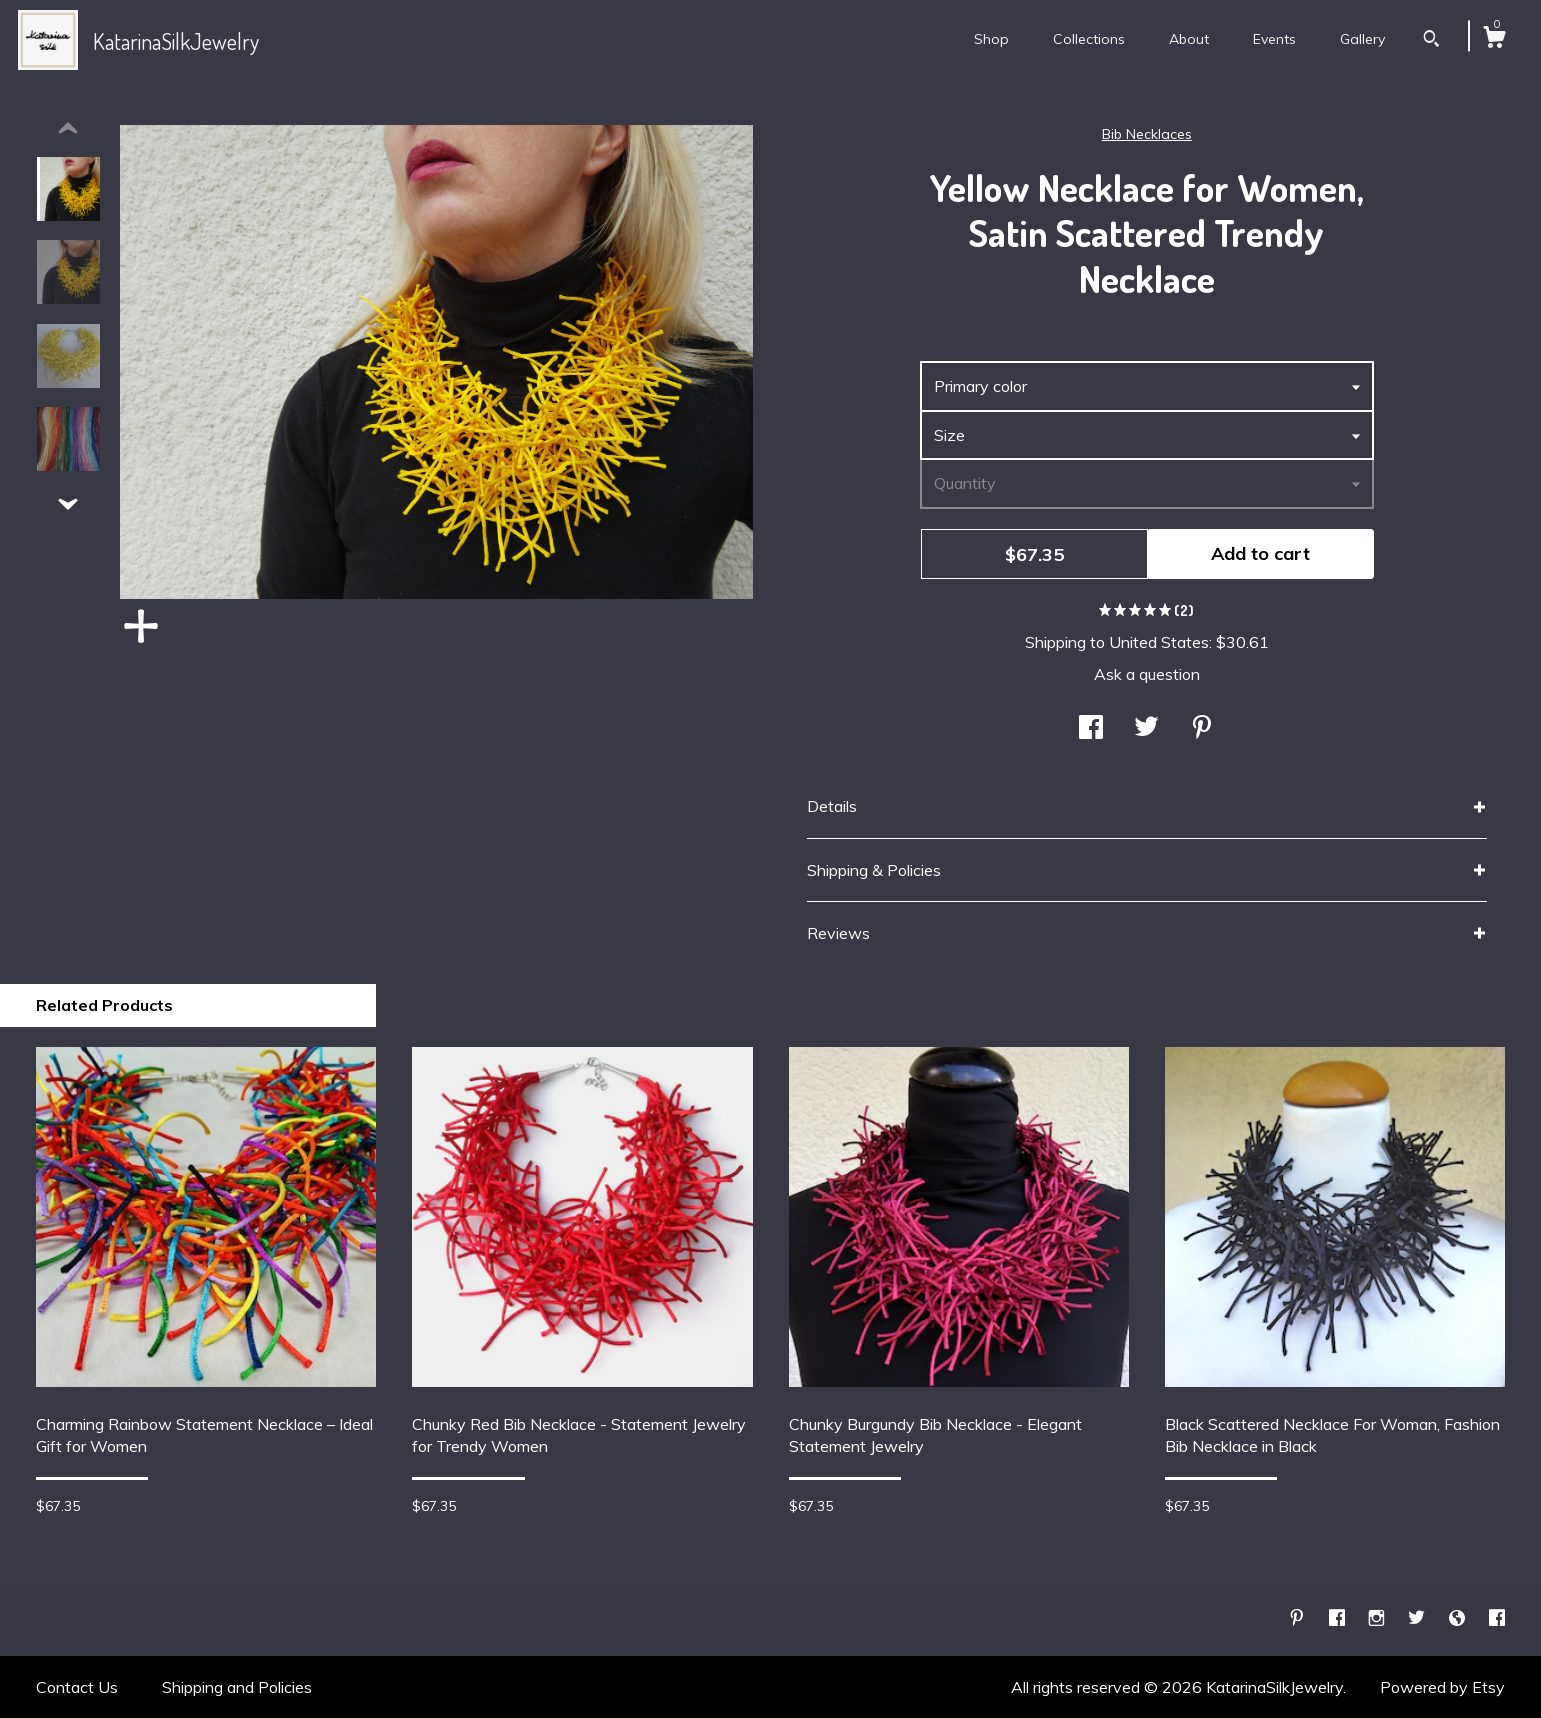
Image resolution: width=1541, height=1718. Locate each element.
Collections (1089, 39)
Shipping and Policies (237, 1687)
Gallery (1362, 39)
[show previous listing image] (68, 129)
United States (1159, 642)
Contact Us (77, 1687)
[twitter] (1418, 1618)
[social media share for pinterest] (1202, 729)
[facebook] (1339, 1618)
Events (1274, 39)
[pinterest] (1299, 1618)
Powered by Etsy (1442, 1687)
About (1189, 39)
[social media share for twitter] (1146, 729)
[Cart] (1494, 40)
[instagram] (1378, 1618)
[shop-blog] (1459, 1618)
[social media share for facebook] (1091, 729)
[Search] (1431, 41)
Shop (991, 39)
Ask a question (1147, 674)
